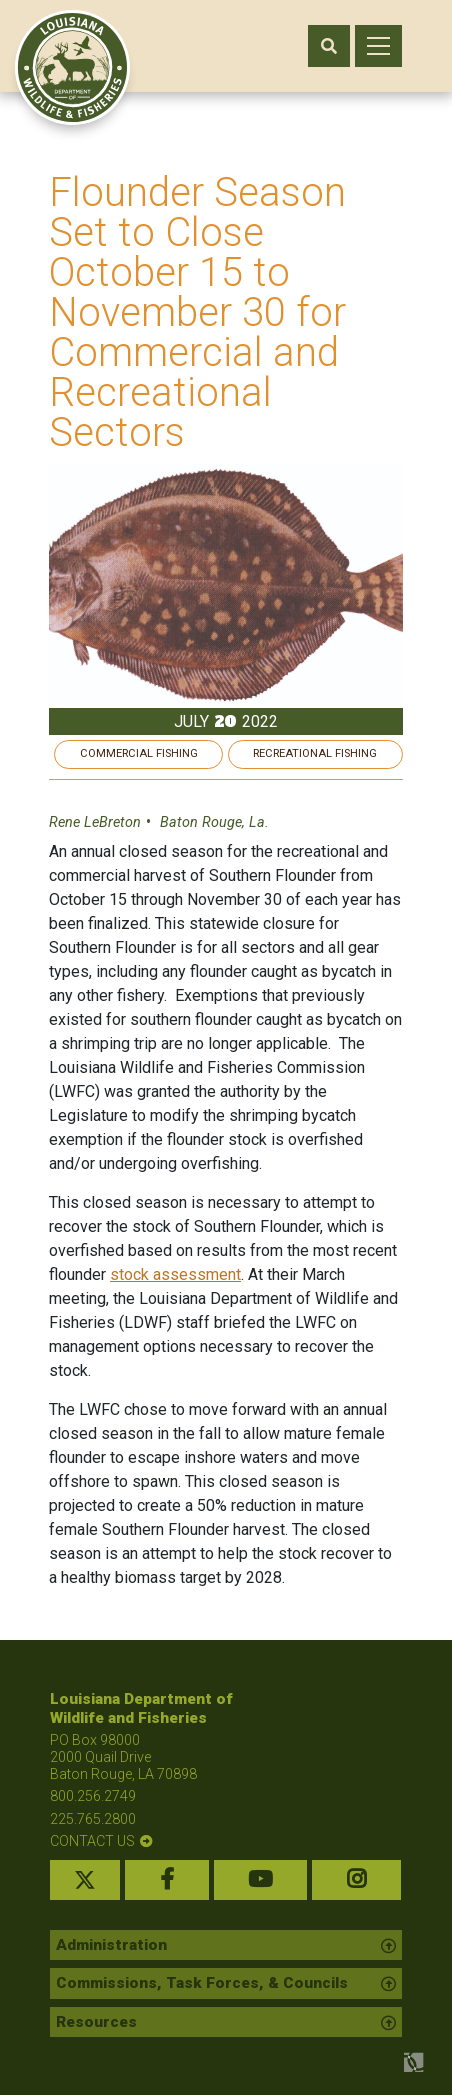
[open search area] (329, 46)
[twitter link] (85, 1880)
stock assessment (176, 1274)
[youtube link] (261, 1880)
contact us (92, 1841)
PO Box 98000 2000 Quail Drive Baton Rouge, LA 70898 (123, 1757)
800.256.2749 (93, 1796)
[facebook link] (167, 1880)
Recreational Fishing (315, 753)
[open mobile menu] (378, 46)
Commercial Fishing (139, 753)
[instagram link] (356, 1880)
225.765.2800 (93, 1819)
